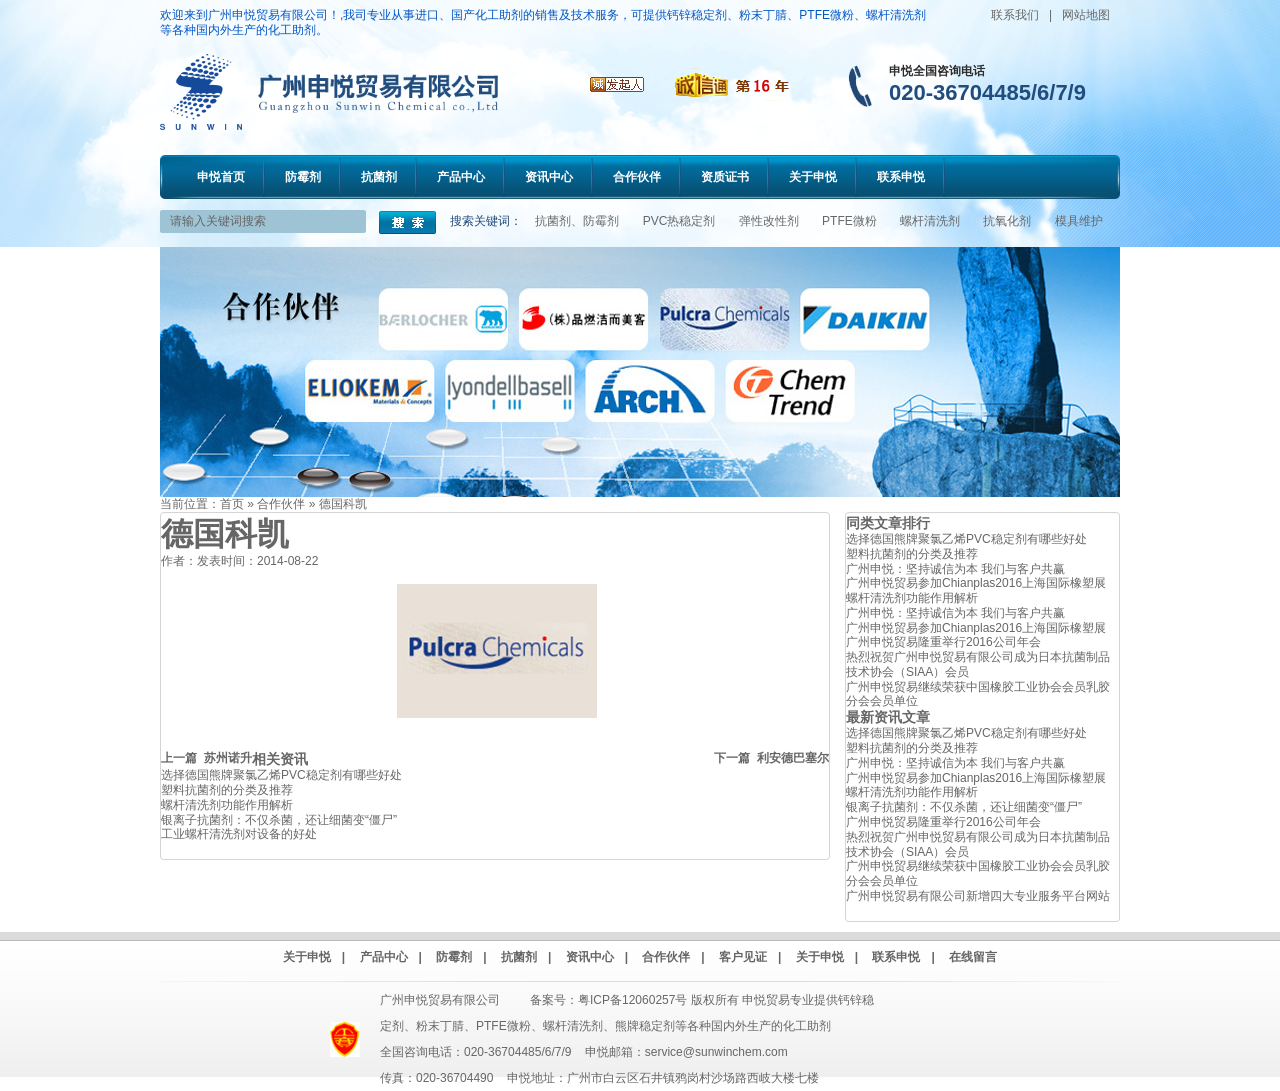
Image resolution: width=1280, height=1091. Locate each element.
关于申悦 (813, 177)
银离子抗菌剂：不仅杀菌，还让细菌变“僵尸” (279, 820)
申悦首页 (221, 177)
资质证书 (725, 177)
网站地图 (1086, 15)
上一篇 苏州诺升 (206, 758)
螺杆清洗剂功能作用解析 (227, 805)
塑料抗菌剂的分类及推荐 (227, 790)
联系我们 (1015, 15)
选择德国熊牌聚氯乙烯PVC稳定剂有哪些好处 (281, 775)
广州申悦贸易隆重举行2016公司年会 (943, 642)
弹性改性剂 (769, 221)
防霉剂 (303, 177)
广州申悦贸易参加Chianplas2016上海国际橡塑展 (976, 583)
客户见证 (743, 957)
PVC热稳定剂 (679, 221)
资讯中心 (549, 177)
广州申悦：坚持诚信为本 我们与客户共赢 (955, 569)
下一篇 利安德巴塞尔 (771, 758)
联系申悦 (901, 177)
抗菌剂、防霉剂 (577, 221)
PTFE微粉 (849, 221)
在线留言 (973, 957)
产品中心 (461, 177)
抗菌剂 (379, 177)
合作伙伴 (637, 177)
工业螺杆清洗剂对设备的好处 (239, 834)
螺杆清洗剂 (930, 221)
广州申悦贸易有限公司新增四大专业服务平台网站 (978, 896)
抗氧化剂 (1007, 221)
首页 (232, 504)
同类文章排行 (888, 523)
